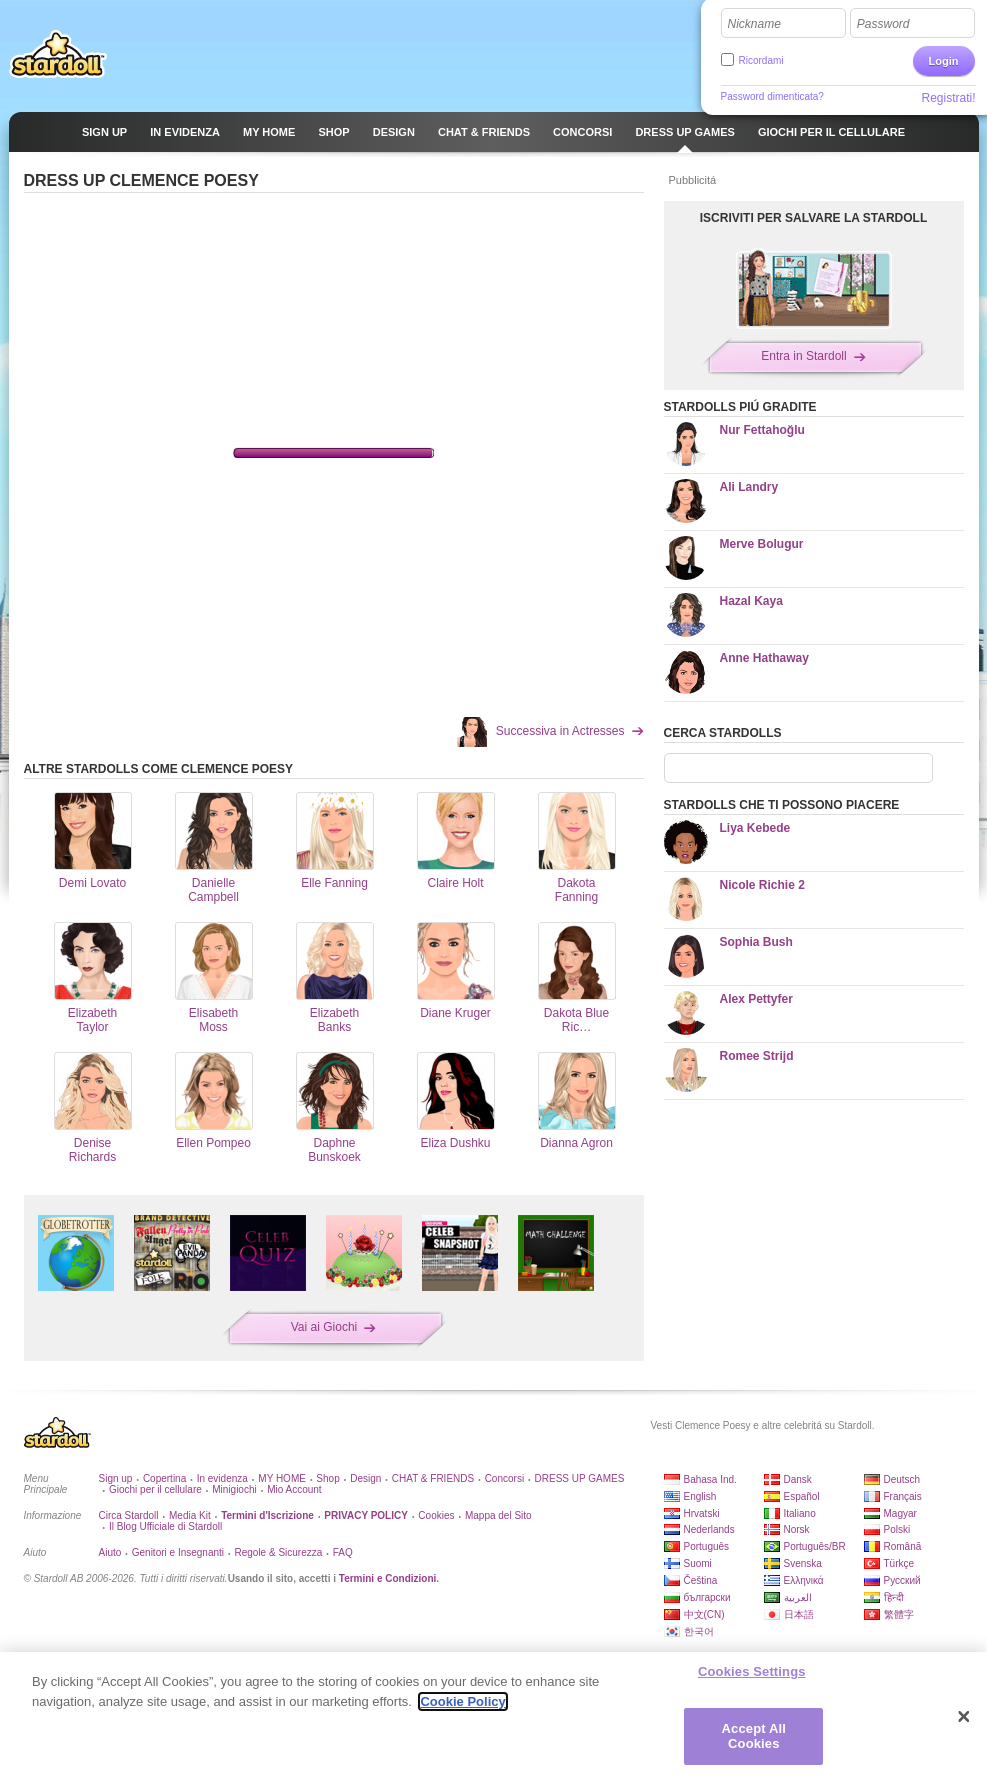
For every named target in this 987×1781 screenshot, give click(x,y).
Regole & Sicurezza (278, 1552)
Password (883, 24)
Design (365, 1478)
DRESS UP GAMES (580, 1478)
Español (802, 1496)
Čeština (701, 1580)
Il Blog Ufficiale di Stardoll (165, 1526)
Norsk (797, 1529)
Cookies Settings (752, 1671)
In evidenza (222, 1478)
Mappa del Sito (498, 1515)
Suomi (698, 1563)
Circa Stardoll (129, 1515)
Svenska (803, 1563)
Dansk (798, 1479)
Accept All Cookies (754, 1736)
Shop (327, 1478)
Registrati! (948, 98)
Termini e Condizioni (388, 1578)
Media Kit (190, 1515)
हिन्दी (894, 1597)
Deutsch (902, 1479)
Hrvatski (702, 1513)
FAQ (343, 1552)
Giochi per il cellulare (155, 1489)
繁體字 (899, 1614)
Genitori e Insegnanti (178, 1552)
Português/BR (815, 1546)
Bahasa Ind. (710, 1479)
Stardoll (58, 54)
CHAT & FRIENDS (433, 1478)
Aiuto (110, 1552)
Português (707, 1546)
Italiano (800, 1513)
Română (903, 1546)
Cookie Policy (462, 1701)
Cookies (436, 1515)
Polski (897, 1529)
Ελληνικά (804, 1580)
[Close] (964, 1717)
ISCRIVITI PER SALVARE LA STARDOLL (814, 218)
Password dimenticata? (772, 96)
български (707, 1597)
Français (903, 1496)
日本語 (799, 1614)
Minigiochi (234, 1489)
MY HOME (282, 1478)
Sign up (116, 1478)
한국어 (699, 1631)
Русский (902, 1580)
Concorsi (504, 1478)
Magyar (900, 1513)
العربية (798, 1597)
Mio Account (294, 1489)
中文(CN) (704, 1614)
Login (944, 61)
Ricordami (761, 60)
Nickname (754, 24)
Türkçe (899, 1563)
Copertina (164, 1478)
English (700, 1496)
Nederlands (709, 1529)
